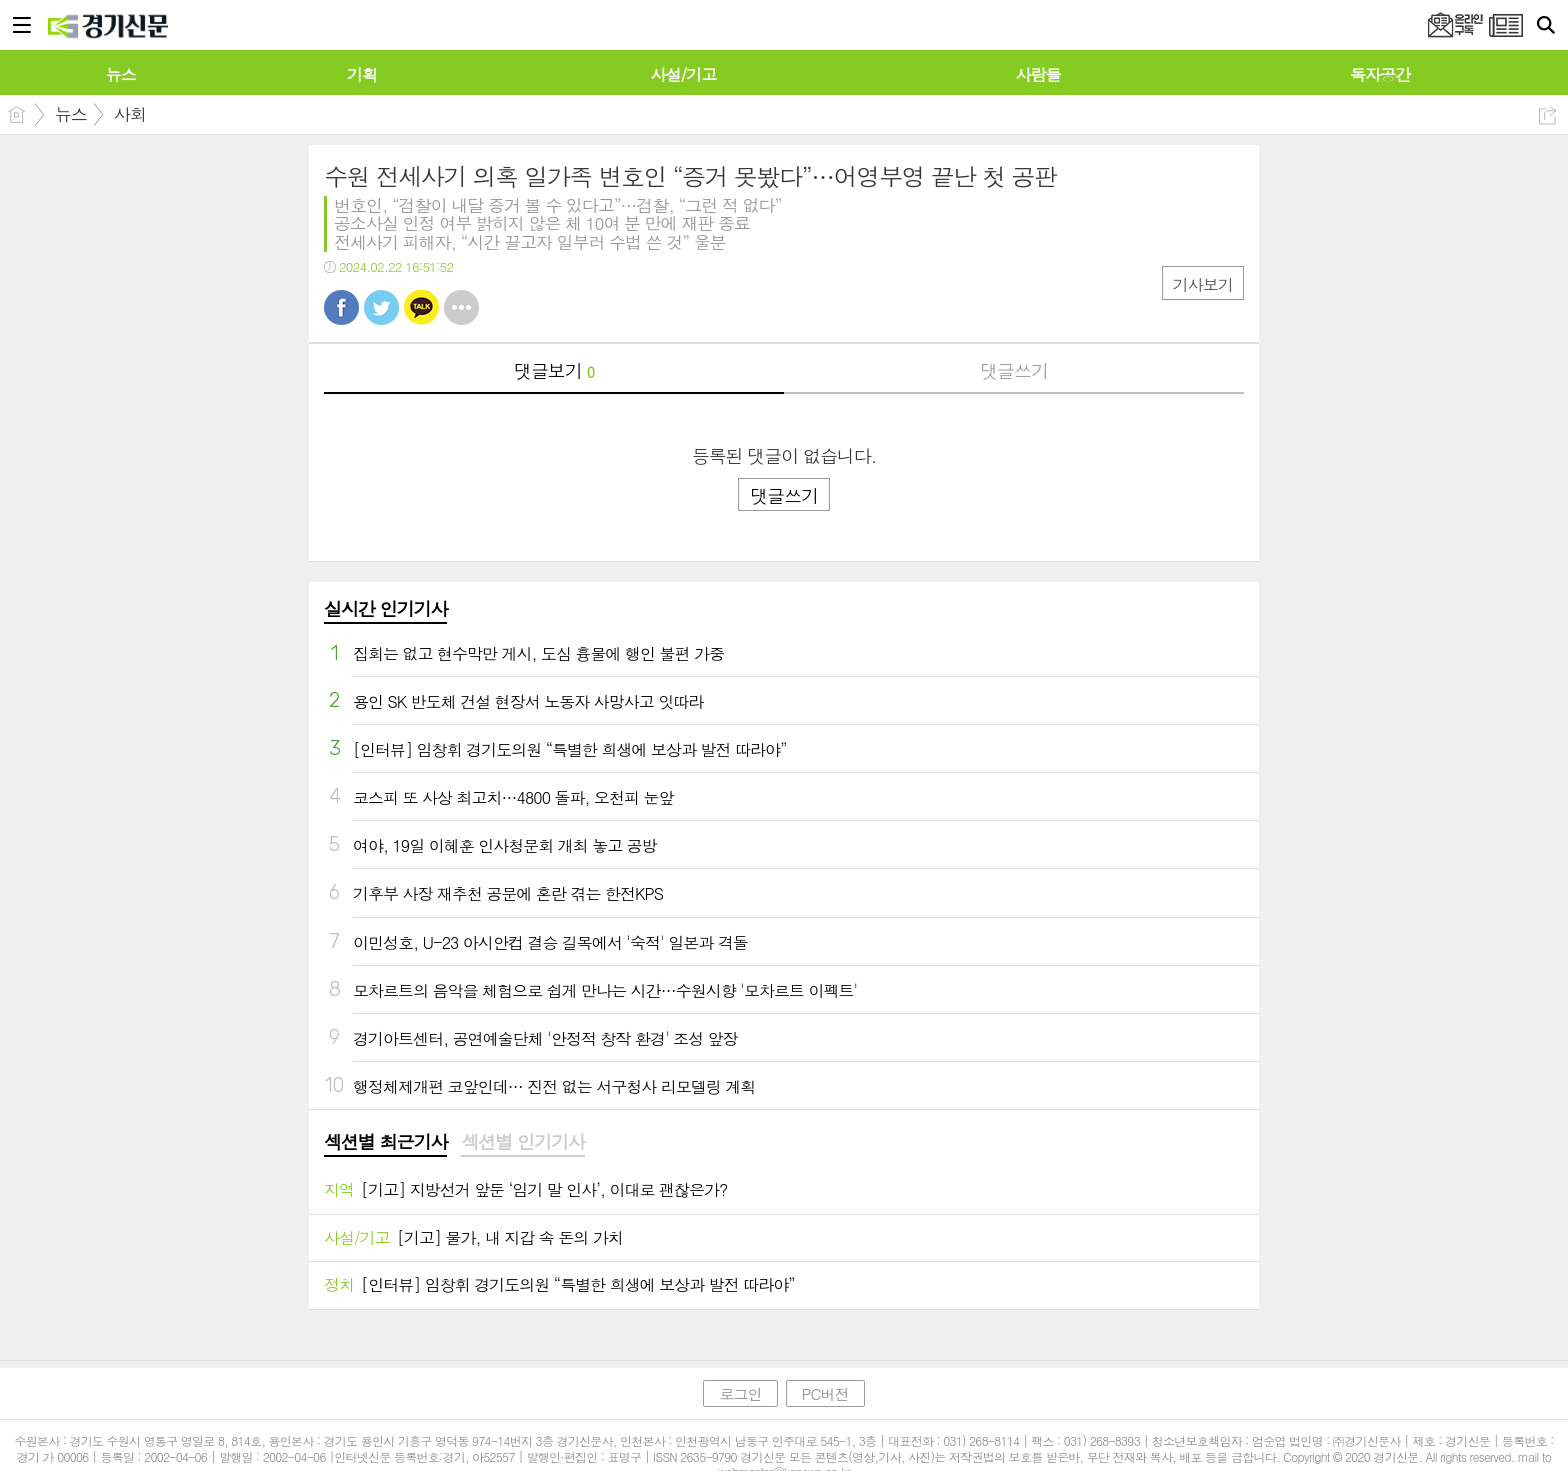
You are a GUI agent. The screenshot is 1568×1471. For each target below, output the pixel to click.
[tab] (385, 1143)
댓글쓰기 (1014, 370)
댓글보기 (554, 370)
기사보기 (1203, 284)
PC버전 (825, 1393)
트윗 (381, 307)
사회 (130, 114)
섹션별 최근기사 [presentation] (385, 1142)
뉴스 (71, 114)
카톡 (421, 307)
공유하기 (1547, 115)
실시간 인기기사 (385, 608)
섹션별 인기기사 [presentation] (522, 1142)
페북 (341, 307)
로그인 (740, 1393)
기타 (461, 307)
